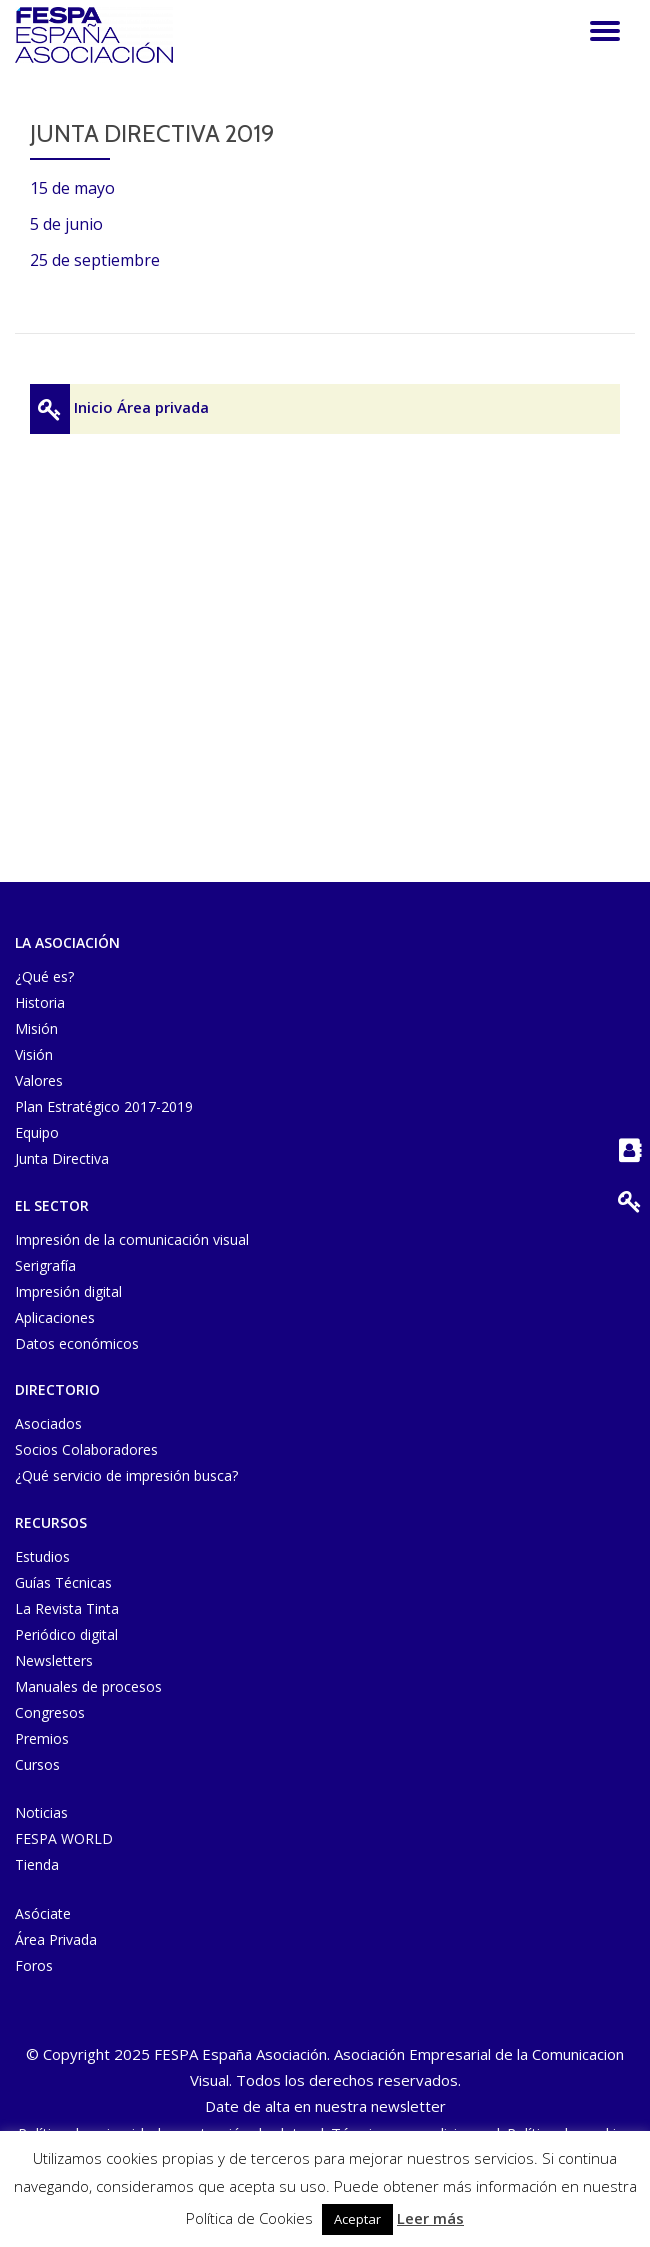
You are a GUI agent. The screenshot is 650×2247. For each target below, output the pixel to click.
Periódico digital (66, 1634)
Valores (39, 1080)
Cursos (37, 1764)
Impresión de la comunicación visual (132, 1239)
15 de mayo (72, 188)
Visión (34, 1054)
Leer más (430, 2218)
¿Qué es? (44, 976)
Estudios (42, 1556)
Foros (34, 1965)
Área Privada (56, 1939)
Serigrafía (45, 1265)
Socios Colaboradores (86, 1449)
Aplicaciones (55, 1317)
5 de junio (66, 224)
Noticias (41, 1812)
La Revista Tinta (67, 1608)
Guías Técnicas (63, 1582)
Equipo (37, 1132)
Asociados (48, 1423)
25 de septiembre (95, 260)
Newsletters (54, 1660)
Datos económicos (77, 1343)
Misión (36, 1028)
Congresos (50, 1712)
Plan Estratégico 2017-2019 (104, 1106)
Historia (40, 1002)
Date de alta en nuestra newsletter (325, 2106)
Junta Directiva (62, 1158)
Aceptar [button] (357, 2219)
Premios (42, 1738)
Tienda (37, 1864)
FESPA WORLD (64, 1838)
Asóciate (43, 1913)
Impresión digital (68, 1291)
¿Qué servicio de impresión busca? (126, 1475)
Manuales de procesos (88, 1686)
